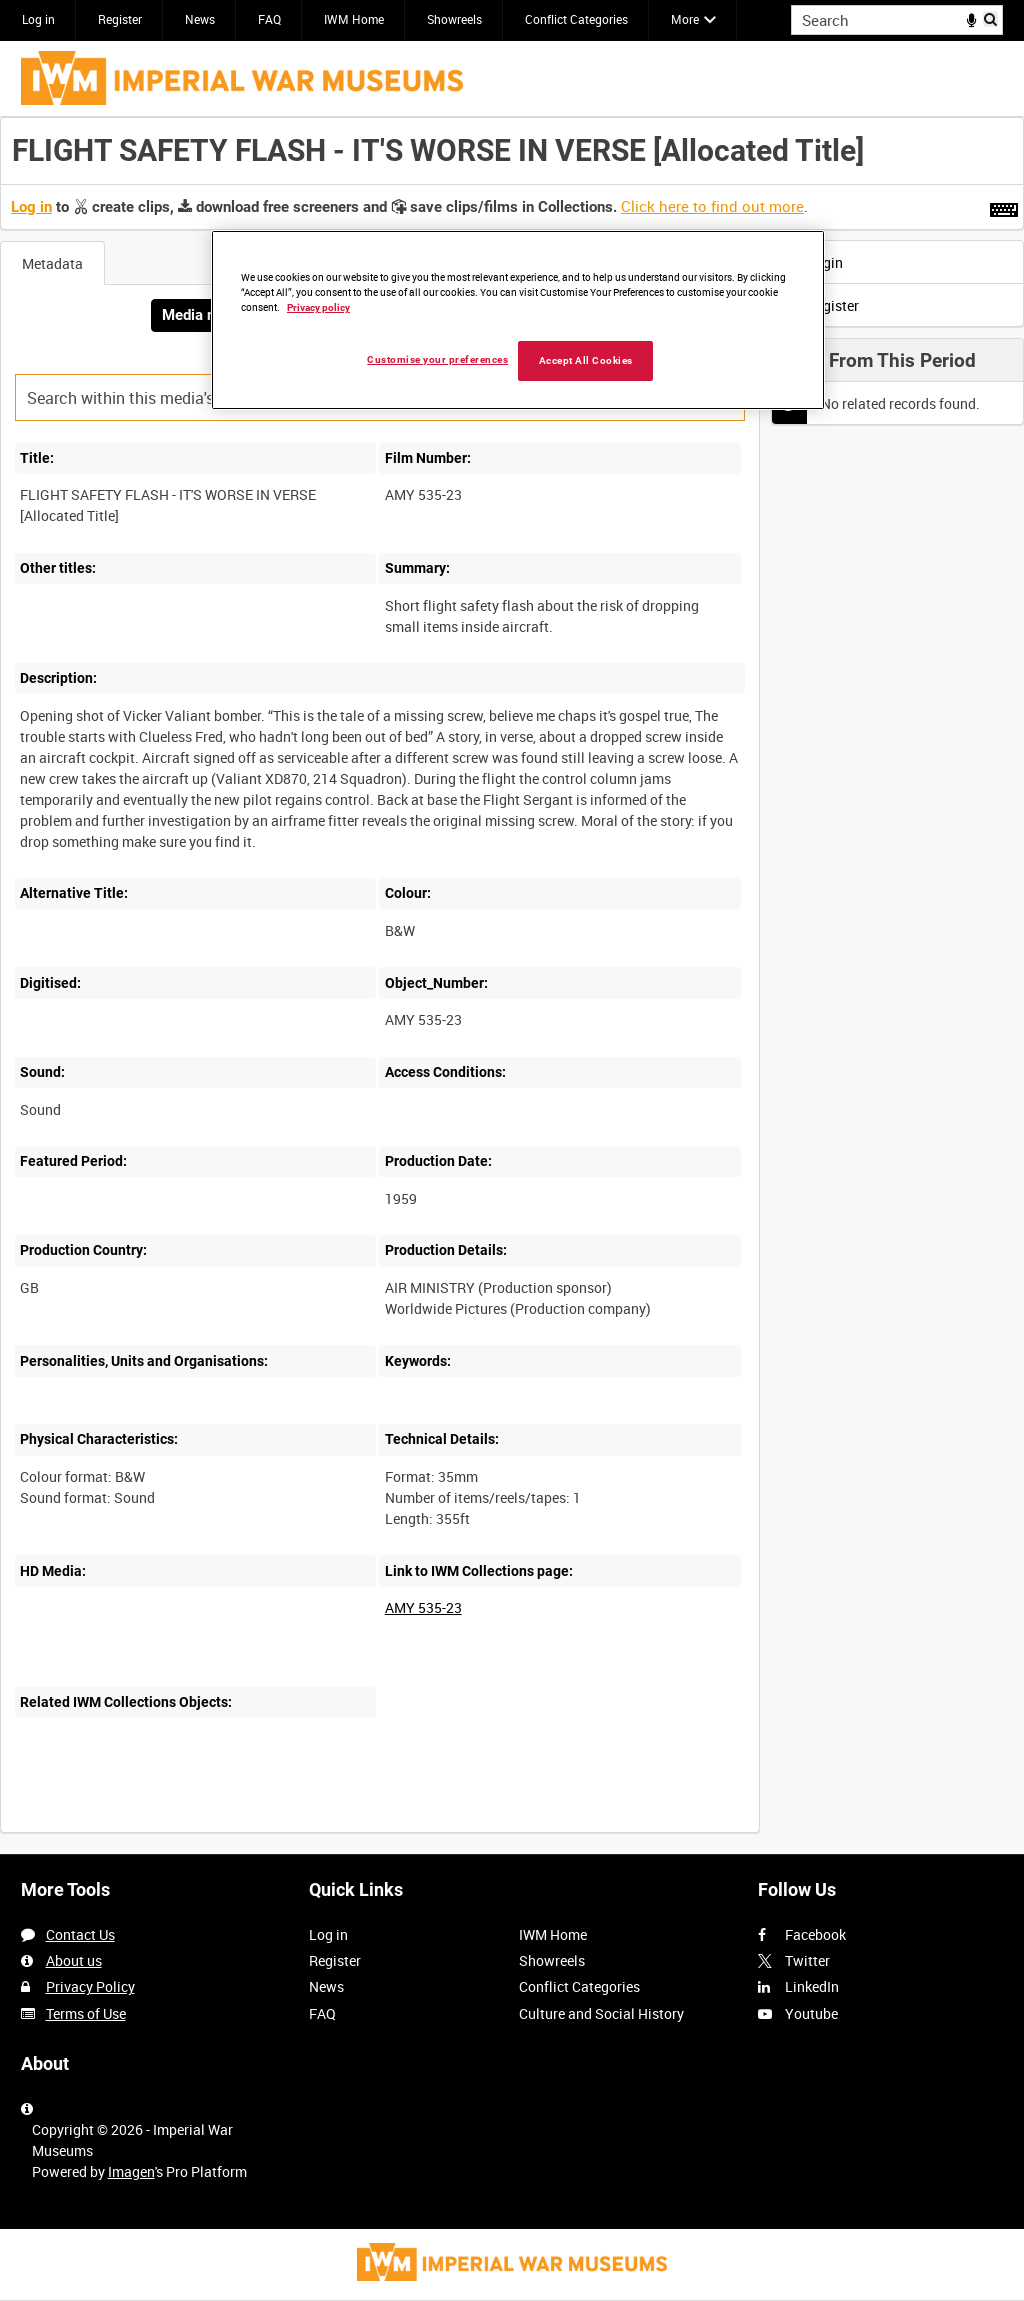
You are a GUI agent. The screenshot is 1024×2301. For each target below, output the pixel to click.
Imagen (131, 2171)
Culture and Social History (601, 2013)
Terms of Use (86, 2013)
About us (74, 1960)
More (685, 19)
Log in (38, 19)
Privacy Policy (90, 1986)
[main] (512, 985)
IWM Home (354, 19)
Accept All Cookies (586, 360)
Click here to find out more (712, 206)
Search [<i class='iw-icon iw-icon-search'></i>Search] (991, 18)
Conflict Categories (576, 19)
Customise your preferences (437, 359)
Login (812, 262)
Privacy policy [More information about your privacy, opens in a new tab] (318, 307)
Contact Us (80, 1934)
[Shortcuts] (1004, 206)
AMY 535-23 (423, 1607)
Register (120, 19)
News (200, 19)
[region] (518, 320)
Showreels (454, 19)
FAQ (269, 19)
